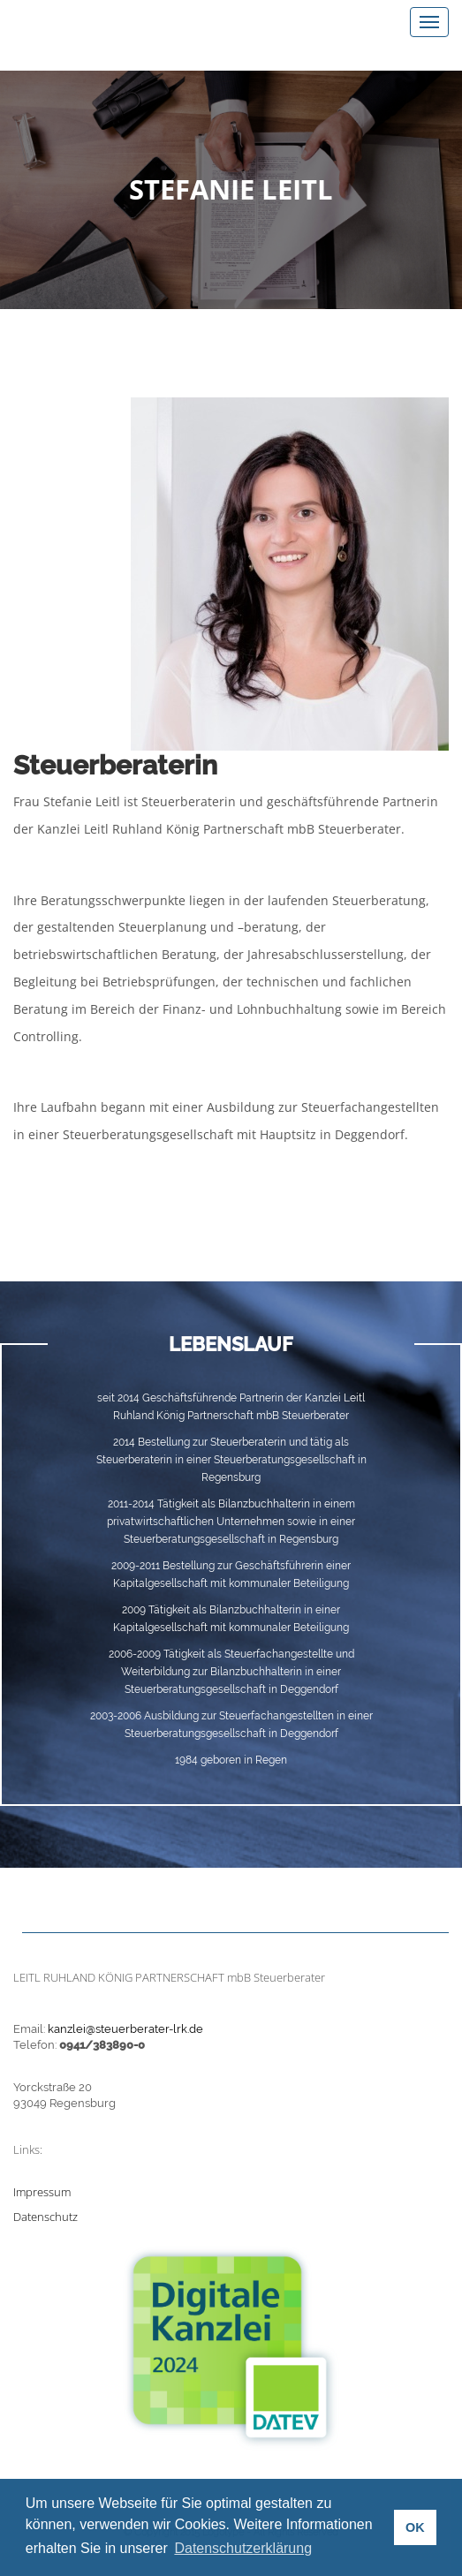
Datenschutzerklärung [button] (243, 2548)
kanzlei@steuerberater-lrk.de (125, 2029)
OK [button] (415, 2527)
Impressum (42, 2192)
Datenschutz (45, 2217)
